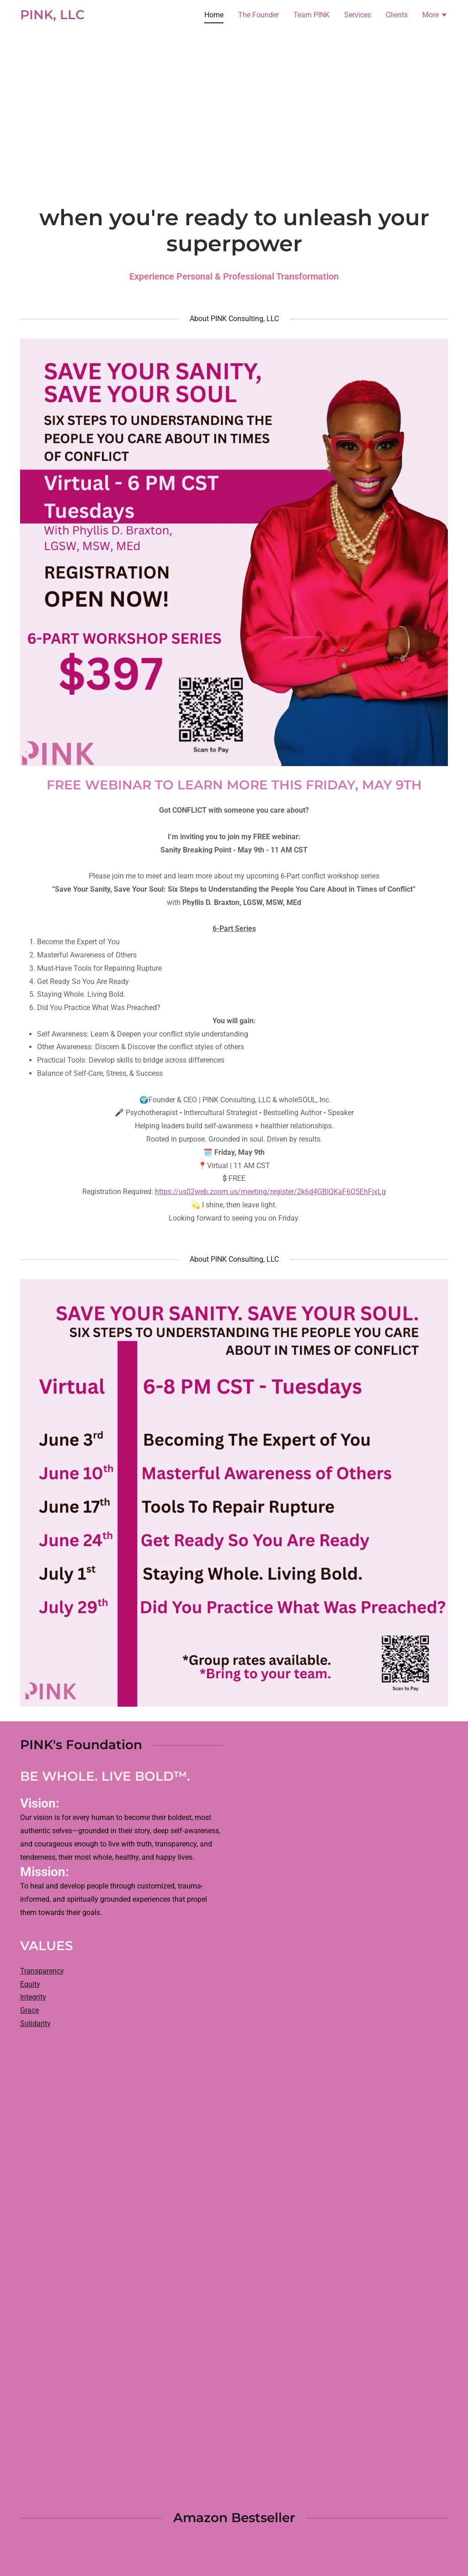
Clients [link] (397, 15)
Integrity (33, 1997)
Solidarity (35, 2023)
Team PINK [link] (311, 15)
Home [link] (213, 15)
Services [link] (357, 15)
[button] (435, 16)
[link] (52, 16)
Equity (30, 1984)
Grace (29, 2010)
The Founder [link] (258, 15)
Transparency (42, 1971)
